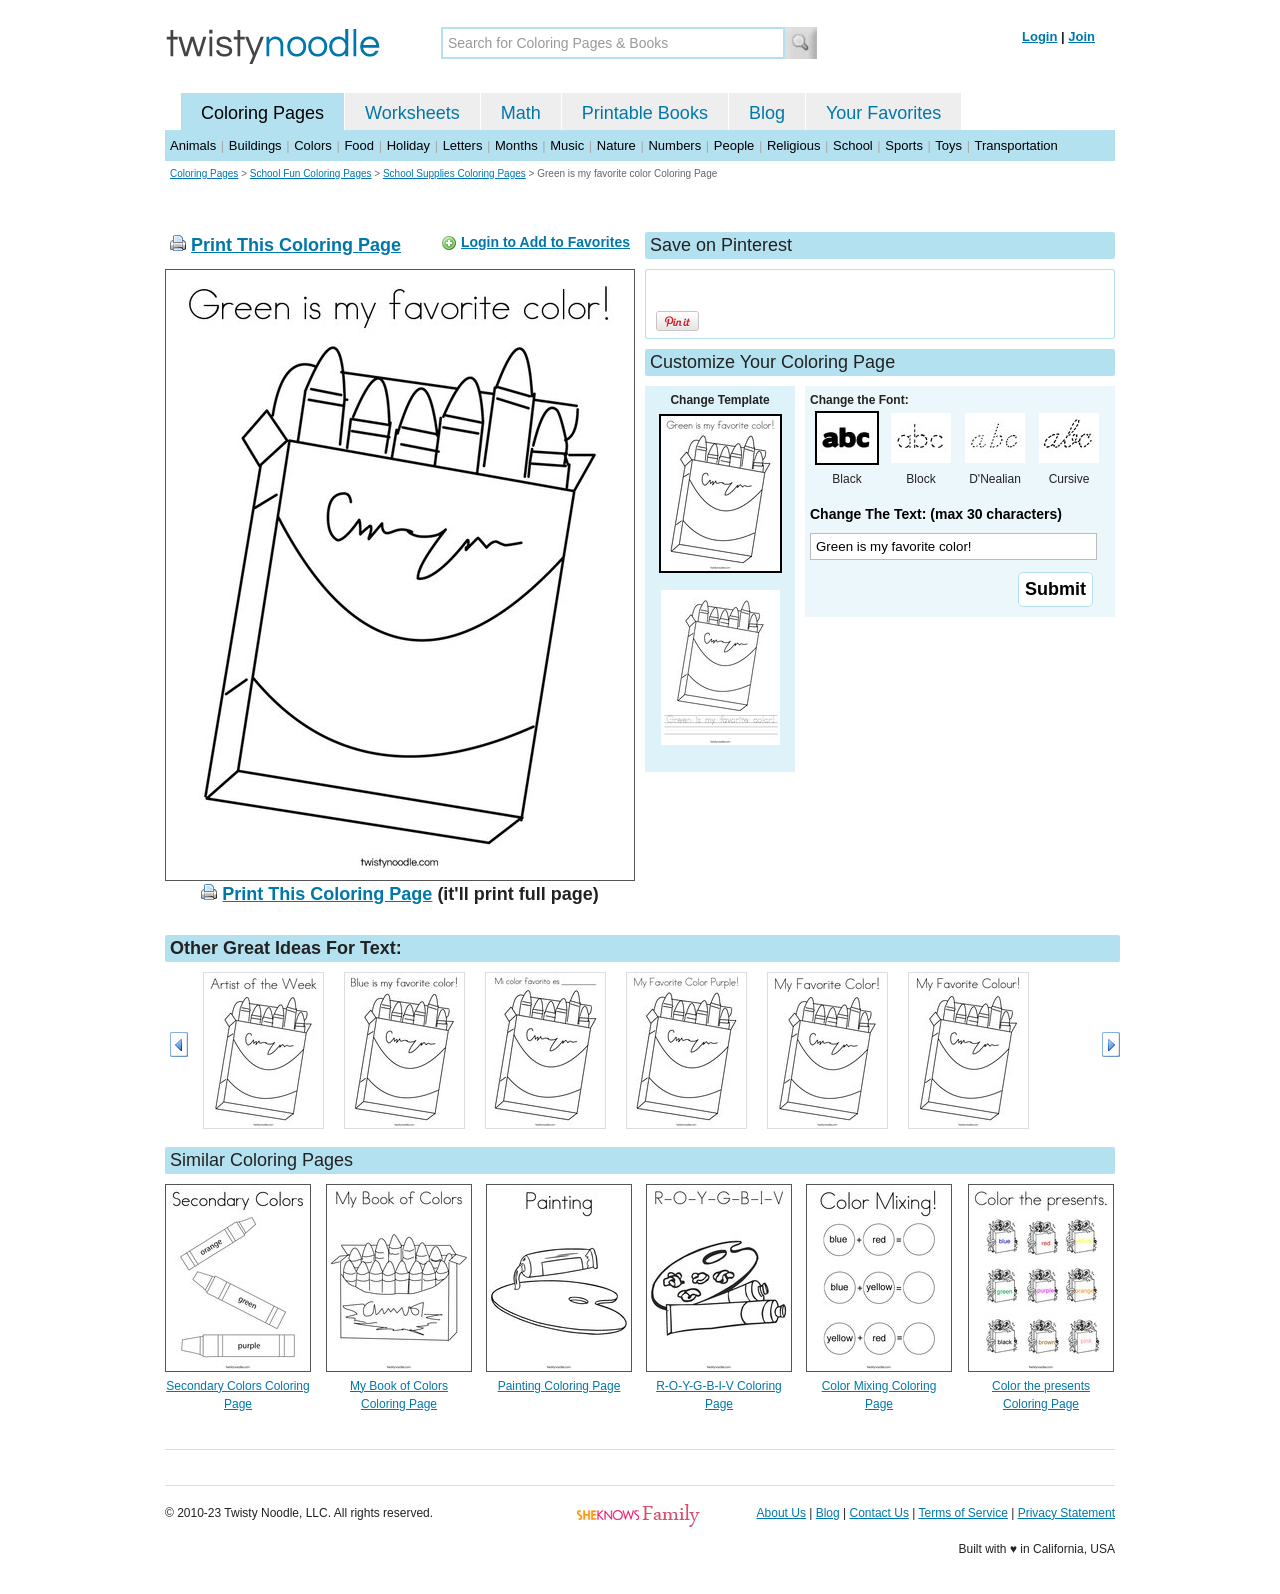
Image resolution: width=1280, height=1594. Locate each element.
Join (1081, 36)
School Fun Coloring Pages (311, 173)
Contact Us (879, 1513)
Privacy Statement (1066, 1513)
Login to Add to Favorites (545, 242)
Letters (463, 145)
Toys (948, 145)
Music (567, 145)
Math (521, 113)
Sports (904, 145)
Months (516, 145)
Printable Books (645, 113)
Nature (616, 145)
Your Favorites (883, 113)
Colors (313, 145)
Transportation (1015, 145)
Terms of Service (962, 1513)
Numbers (674, 145)
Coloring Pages (262, 113)
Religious (793, 145)
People (734, 145)
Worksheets (412, 113)
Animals (193, 145)
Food (359, 145)
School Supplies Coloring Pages (454, 173)
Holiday (408, 145)
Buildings (255, 145)
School (853, 145)
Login (1039, 36)
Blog (767, 113)
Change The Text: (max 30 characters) (936, 514)
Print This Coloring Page (296, 245)
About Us (781, 1513)
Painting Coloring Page (559, 1386)
